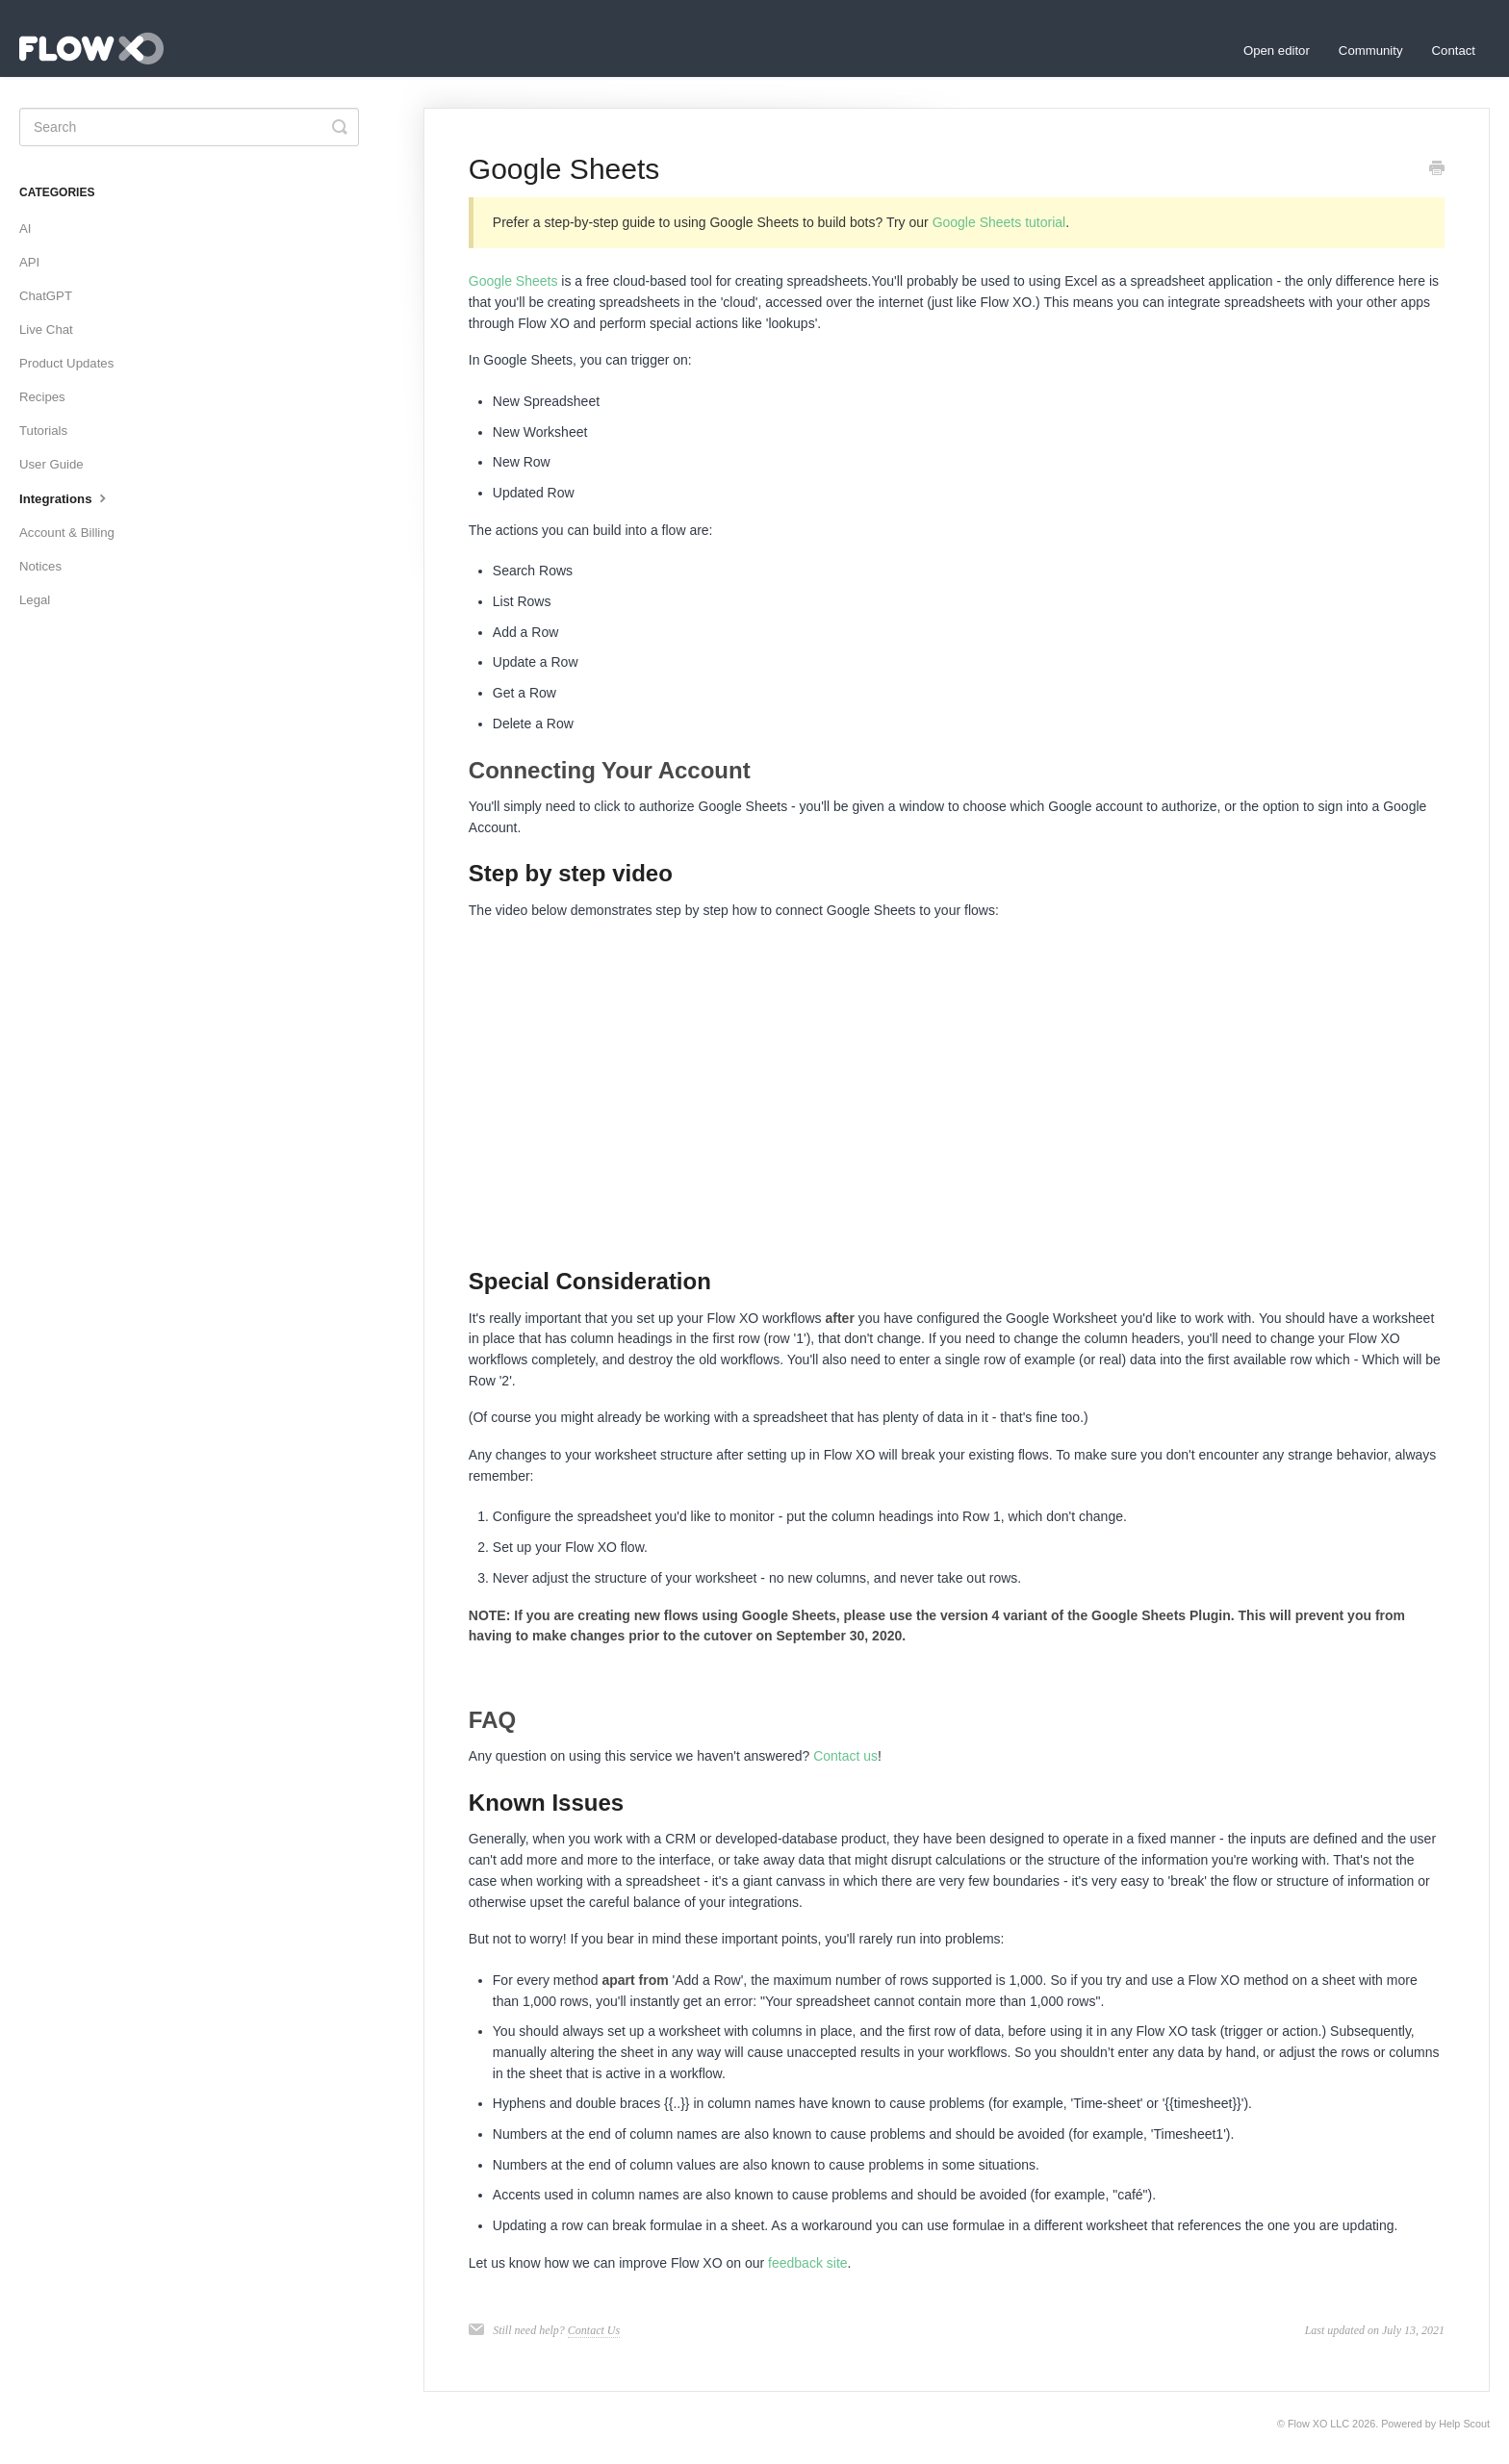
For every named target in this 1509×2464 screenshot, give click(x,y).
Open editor (1276, 50)
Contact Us (594, 2330)
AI (25, 228)
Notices (40, 566)
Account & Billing (67, 532)
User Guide (51, 464)
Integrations (65, 497)
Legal (34, 600)
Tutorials (43, 430)
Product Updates (66, 363)
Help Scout (1464, 2423)
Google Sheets (513, 281)
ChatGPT (45, 296)
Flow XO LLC (1318, 2423)
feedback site (808, 2263)
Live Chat (46, 329)
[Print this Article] (1437, 170)
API (29, 262)
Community (1371, 50)
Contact (1453, 50)
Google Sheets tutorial (999, 222)
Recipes (42, 397)
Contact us (845, 1756)
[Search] (189, 127)
